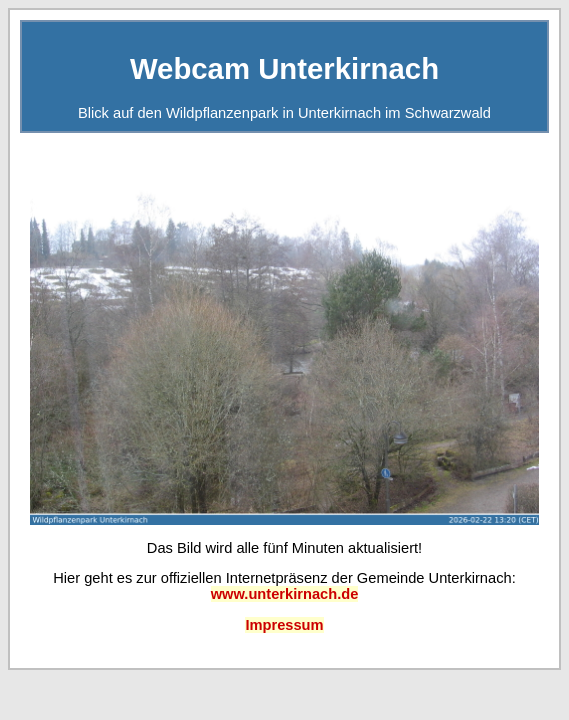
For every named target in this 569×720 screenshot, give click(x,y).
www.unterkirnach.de (285, 594)
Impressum (284, 625)
